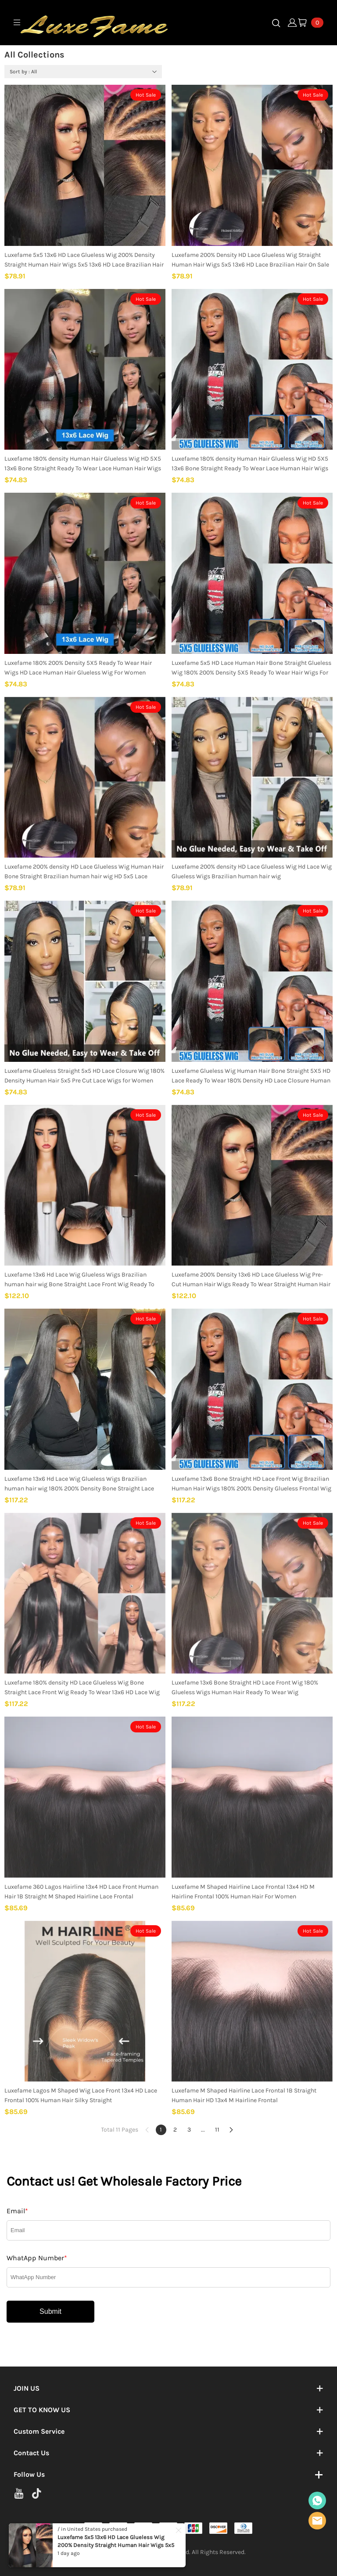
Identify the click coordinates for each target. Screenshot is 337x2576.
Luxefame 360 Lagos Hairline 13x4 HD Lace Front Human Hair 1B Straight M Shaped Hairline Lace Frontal (81, 1891)
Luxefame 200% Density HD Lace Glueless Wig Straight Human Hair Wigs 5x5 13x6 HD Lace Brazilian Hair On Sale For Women (250, 260)
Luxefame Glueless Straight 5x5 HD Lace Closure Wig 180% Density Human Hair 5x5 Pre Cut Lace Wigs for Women (84, 1075)
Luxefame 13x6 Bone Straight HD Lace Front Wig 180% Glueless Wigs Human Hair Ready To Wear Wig (245, 1687)
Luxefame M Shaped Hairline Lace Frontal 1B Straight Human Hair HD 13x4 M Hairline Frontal (244, 2095)
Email (17, 2211)
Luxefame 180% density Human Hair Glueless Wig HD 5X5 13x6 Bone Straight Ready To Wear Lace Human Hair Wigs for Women (82, 464)
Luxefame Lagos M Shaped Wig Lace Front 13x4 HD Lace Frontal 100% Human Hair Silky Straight (80, 2095)
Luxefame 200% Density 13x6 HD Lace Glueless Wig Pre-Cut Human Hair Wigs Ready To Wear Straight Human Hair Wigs (251, 1280)
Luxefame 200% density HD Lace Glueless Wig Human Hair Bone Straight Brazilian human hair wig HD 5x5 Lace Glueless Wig (84, 872)
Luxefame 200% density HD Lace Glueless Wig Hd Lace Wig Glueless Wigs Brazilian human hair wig (252, 871)
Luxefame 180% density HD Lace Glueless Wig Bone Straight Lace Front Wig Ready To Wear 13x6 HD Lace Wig (82, 1687)
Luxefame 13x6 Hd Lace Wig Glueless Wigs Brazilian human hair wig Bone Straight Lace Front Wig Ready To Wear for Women (79, 1280)
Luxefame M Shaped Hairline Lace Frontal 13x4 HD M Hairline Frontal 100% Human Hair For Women (243, 1891)
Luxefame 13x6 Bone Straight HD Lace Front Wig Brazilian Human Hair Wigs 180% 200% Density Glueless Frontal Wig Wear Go (251, 1484)
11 (217, 2129)
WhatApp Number (37, 2258)
